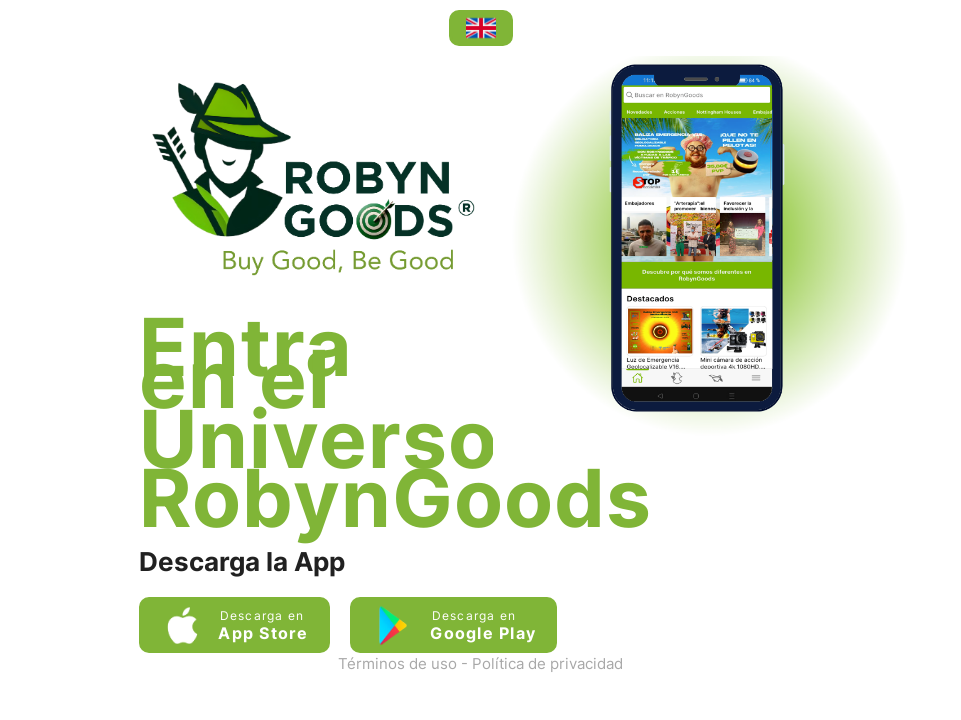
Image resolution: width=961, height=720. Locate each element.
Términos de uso (397, 663)
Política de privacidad (547, 663)
